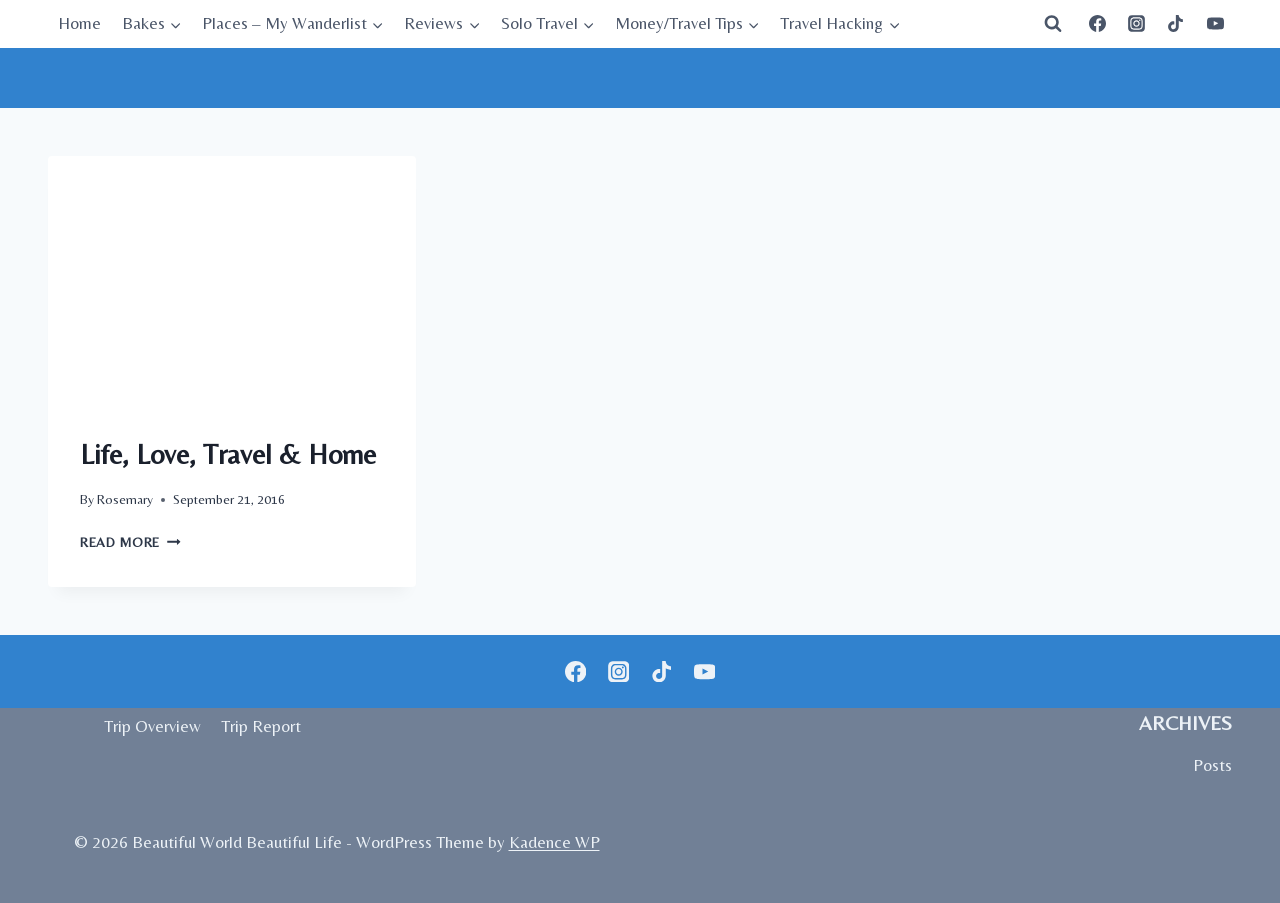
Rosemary (125, 499)
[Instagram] (1137, 24)
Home (79, 23)
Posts (1212, 765)
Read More (130, 542)
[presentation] (232, 278)
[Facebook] (1098, 24)
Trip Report (261, 726)
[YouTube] (1215, 24)
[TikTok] (1176, 24)
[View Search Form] (1053, 24)
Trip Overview (152, 726)
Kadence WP (554, 842)
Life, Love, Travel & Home (231, 454)
